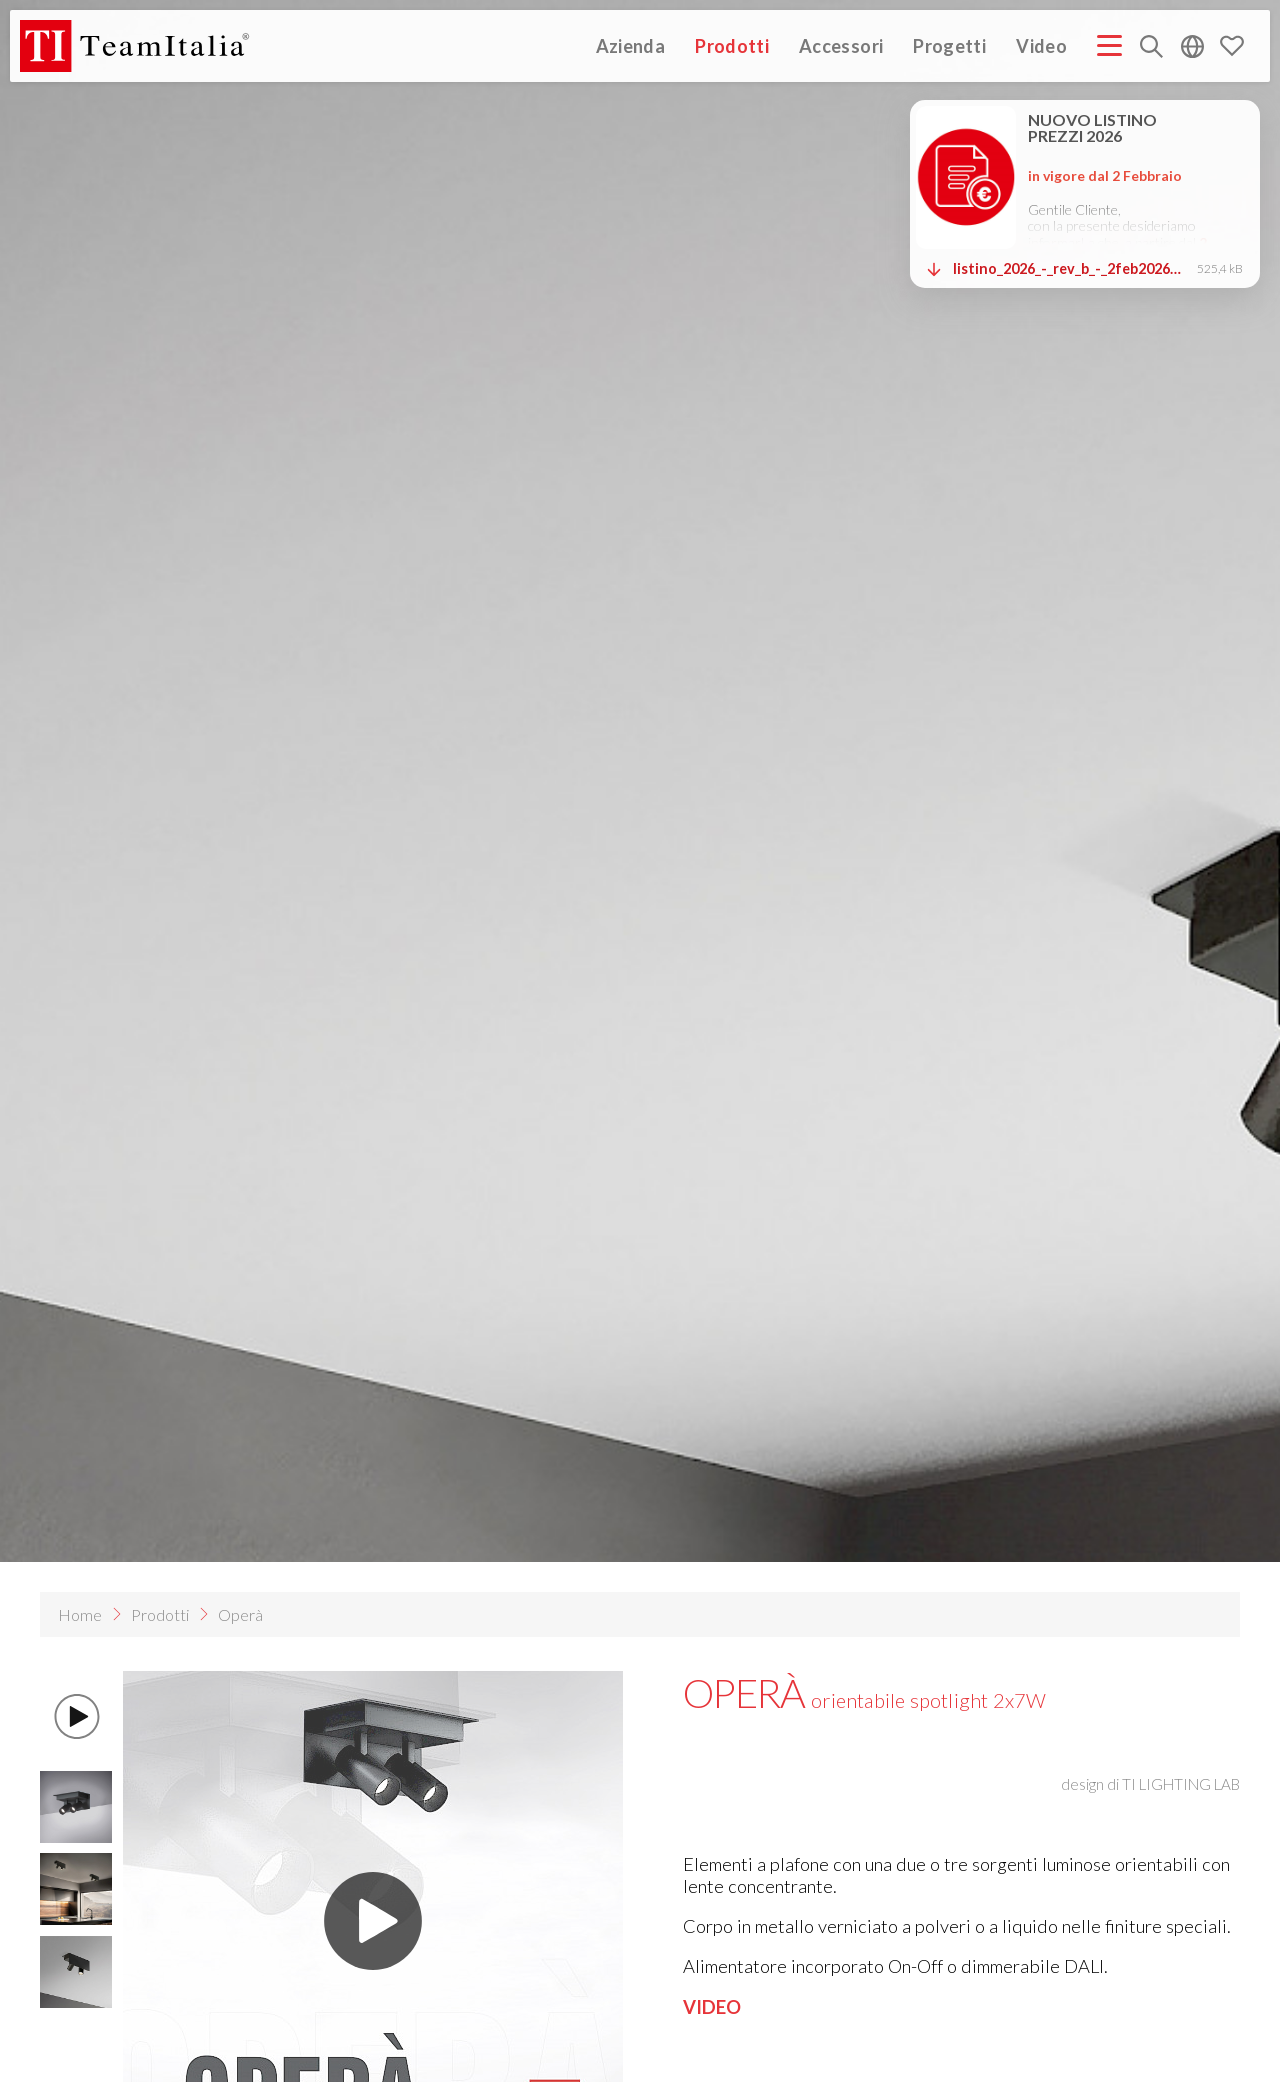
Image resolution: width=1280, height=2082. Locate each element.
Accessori (841, 45)
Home (80, 1614)
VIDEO (712, 2007)
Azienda (631, 45)
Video (1041, 45)
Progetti (949, 45)
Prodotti (732, 45)
